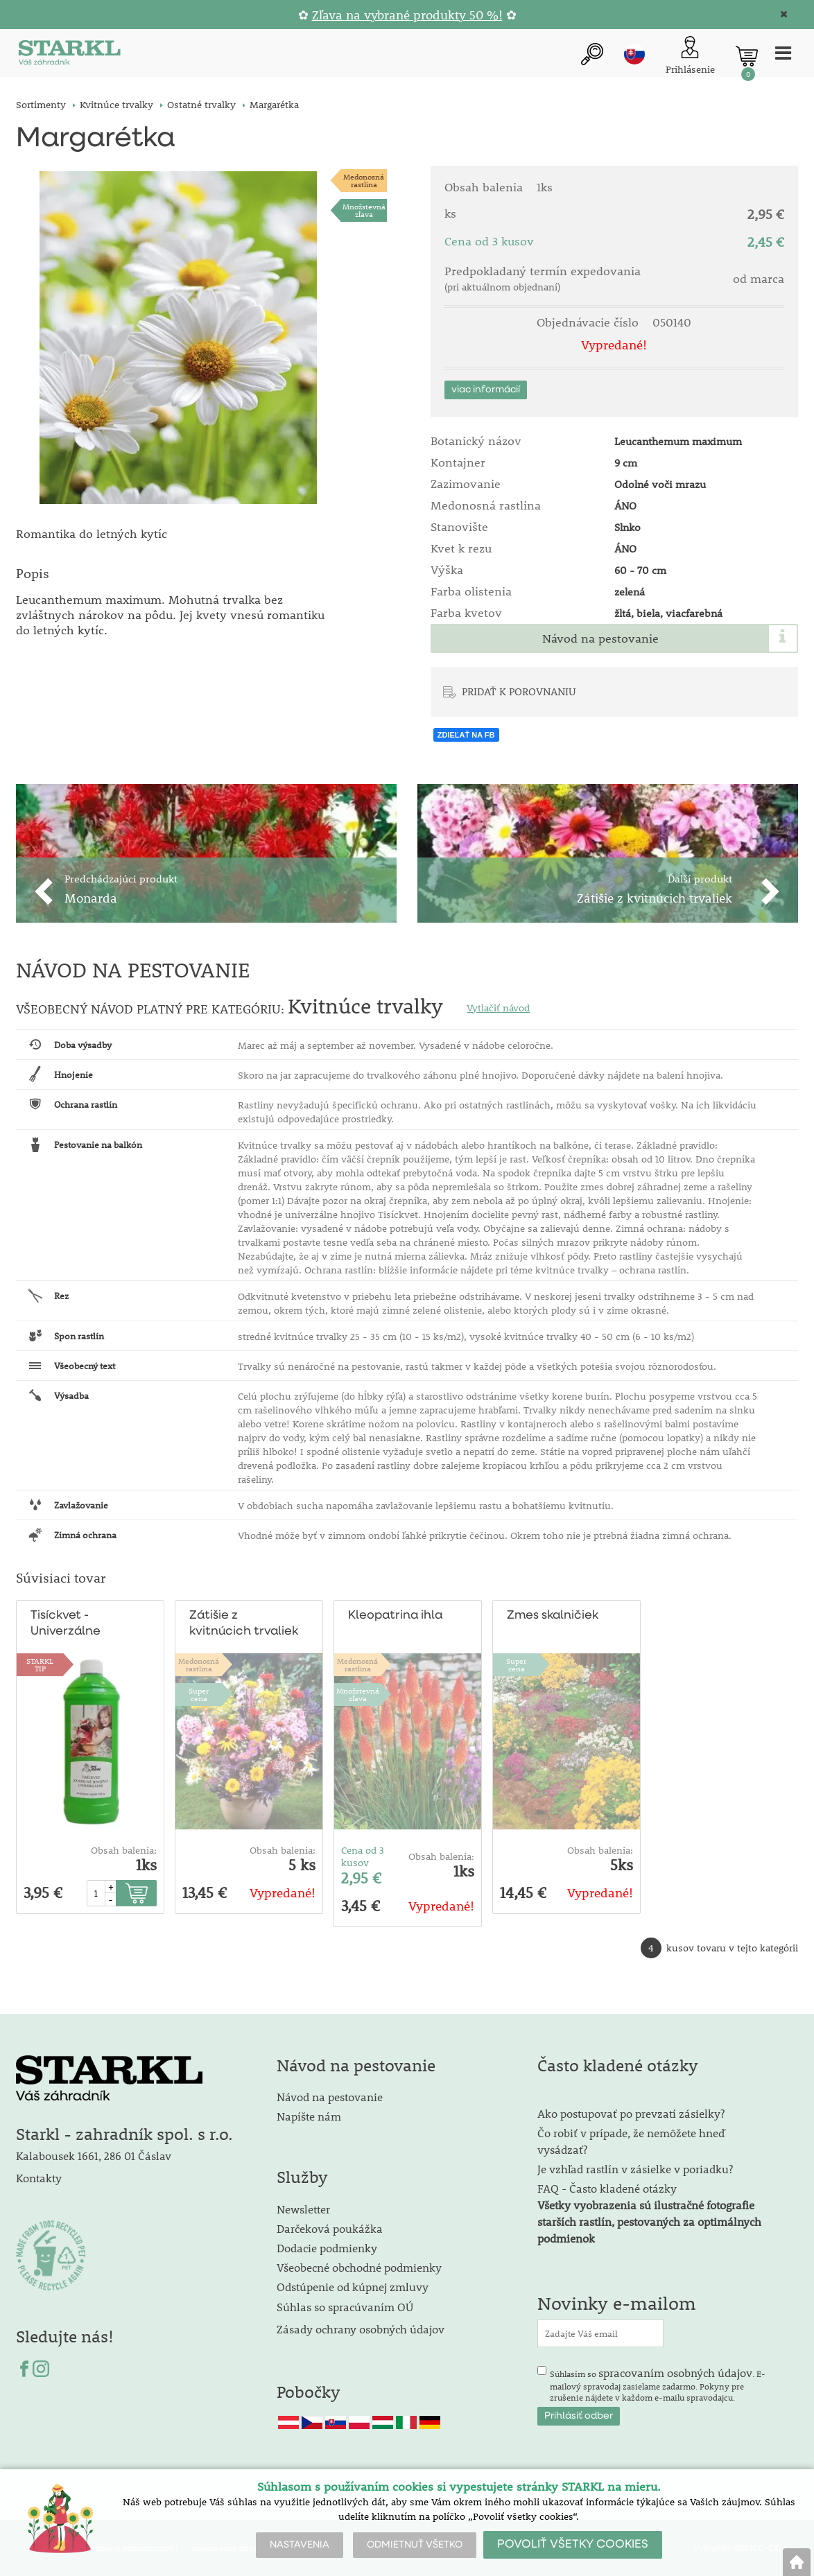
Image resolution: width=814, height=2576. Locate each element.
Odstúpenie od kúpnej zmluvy (352, 2287)
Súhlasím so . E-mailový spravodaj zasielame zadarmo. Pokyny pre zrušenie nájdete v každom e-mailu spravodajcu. (657, 2384)
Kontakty (39, 2178)
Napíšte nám (309, 2116)
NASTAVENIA (299, 2545)
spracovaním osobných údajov (675, 2373)
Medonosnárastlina (363, 181)
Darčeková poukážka (330, 2229)
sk (634, 54)
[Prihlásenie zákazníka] (690, 56)
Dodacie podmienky (327, 2248)
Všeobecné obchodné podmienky (359, 2268)
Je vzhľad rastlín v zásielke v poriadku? (635, 2169)
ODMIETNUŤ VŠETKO (414, 2545)
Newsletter (303, 2209)
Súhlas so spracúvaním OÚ (345, 2307)
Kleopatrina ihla (394, 1615)
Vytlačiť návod (498, 1008)
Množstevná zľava (364, 210)
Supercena (199, 1695)
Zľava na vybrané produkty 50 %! (407, 15)
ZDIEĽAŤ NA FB (466, 735)
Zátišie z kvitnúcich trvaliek (244, 1623)
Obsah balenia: (124, 1850)
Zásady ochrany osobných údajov (362, 2329)
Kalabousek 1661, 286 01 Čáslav (93, 2156)
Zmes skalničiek (552, 1615)
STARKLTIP (39, 1665)
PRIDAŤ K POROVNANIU (519, 691)
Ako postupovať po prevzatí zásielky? (631, 2114)
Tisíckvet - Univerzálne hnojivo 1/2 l (65, 1624)
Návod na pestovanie (600, 638)
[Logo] (68, 56)
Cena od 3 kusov (362, 1856)
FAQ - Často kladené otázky (607, 2189)
